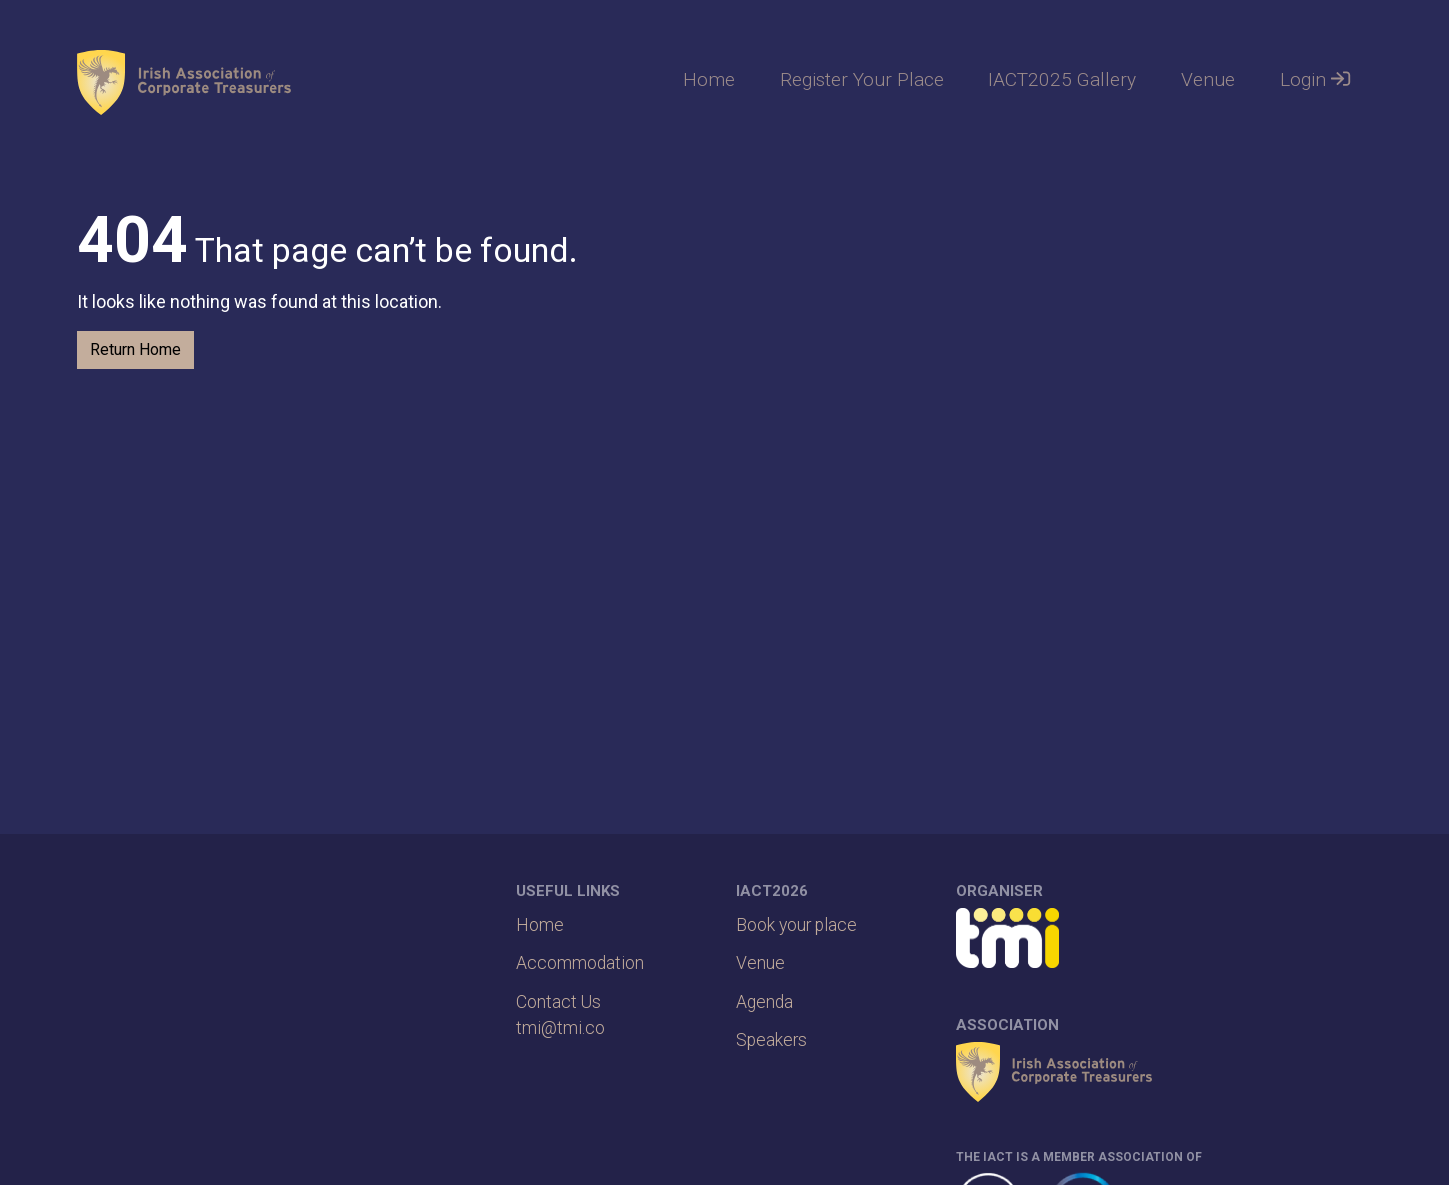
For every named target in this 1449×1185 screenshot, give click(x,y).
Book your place (796, 925)
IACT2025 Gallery (1062, 79)
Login (1315, 79)
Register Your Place (862, 79)
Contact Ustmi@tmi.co (560, 1015)
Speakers (771, 1040)
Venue (1208, 79)
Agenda (764, 1002)
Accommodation (580, 963)
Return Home (135, 349)
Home (709, 79)
